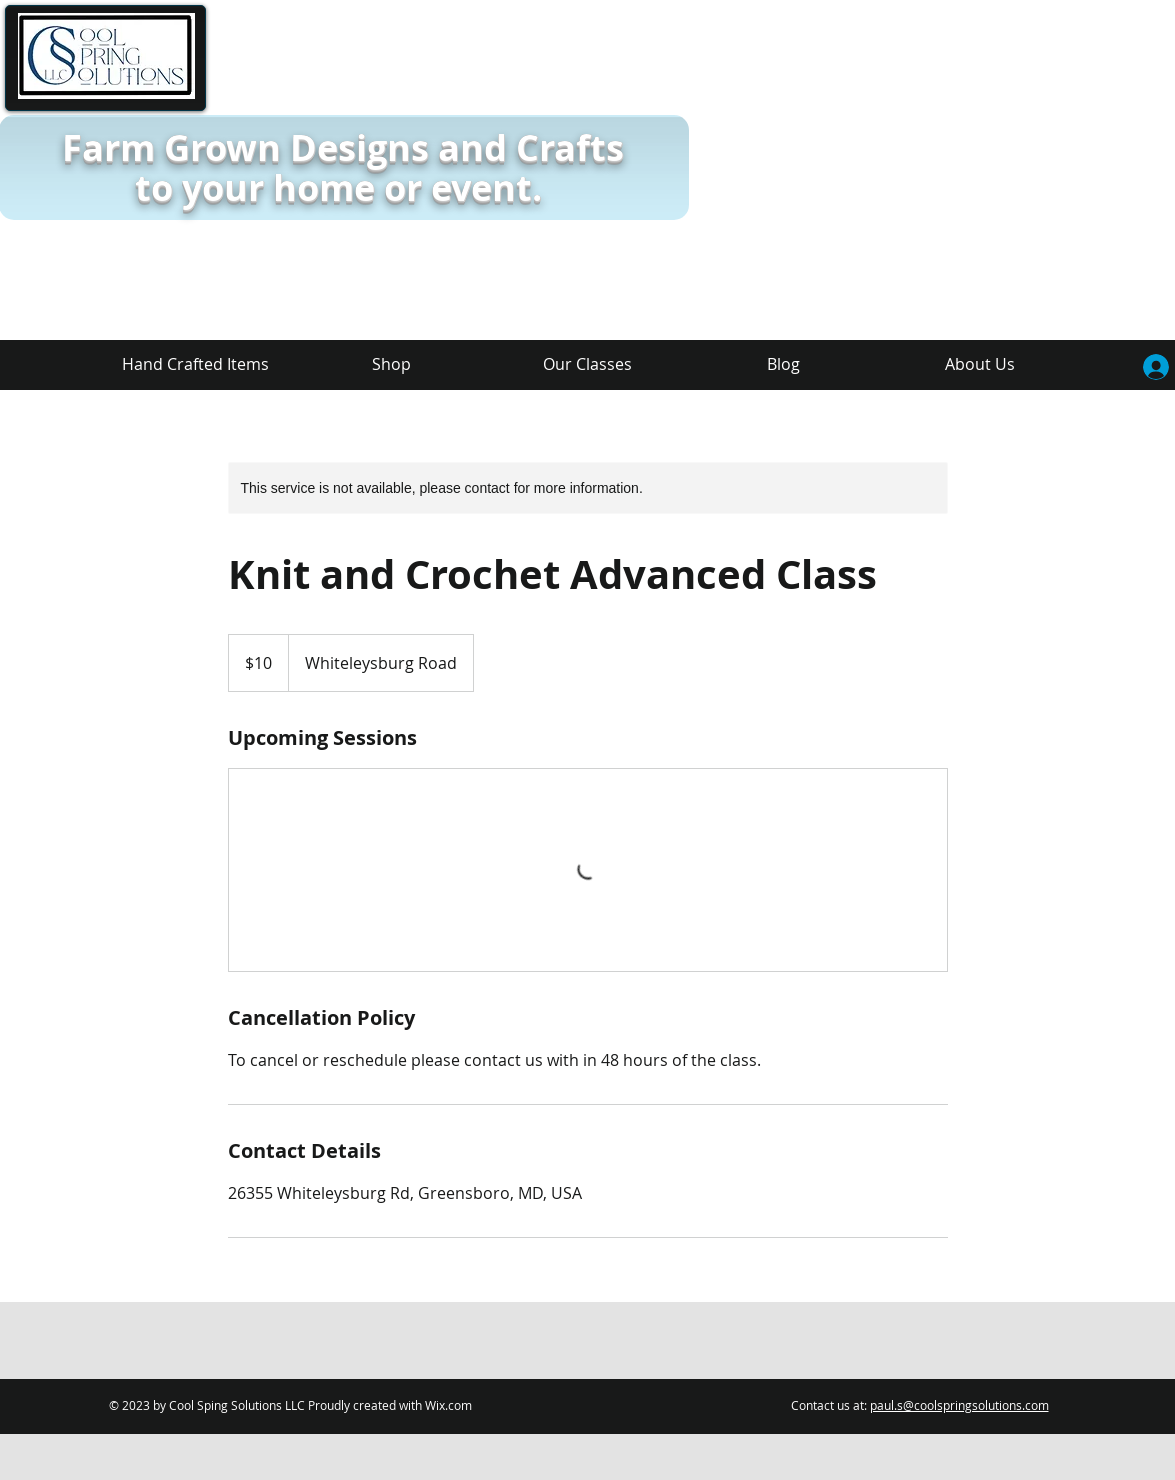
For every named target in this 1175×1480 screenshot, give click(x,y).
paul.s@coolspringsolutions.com (959, 1405)
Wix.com (448, 1405)
